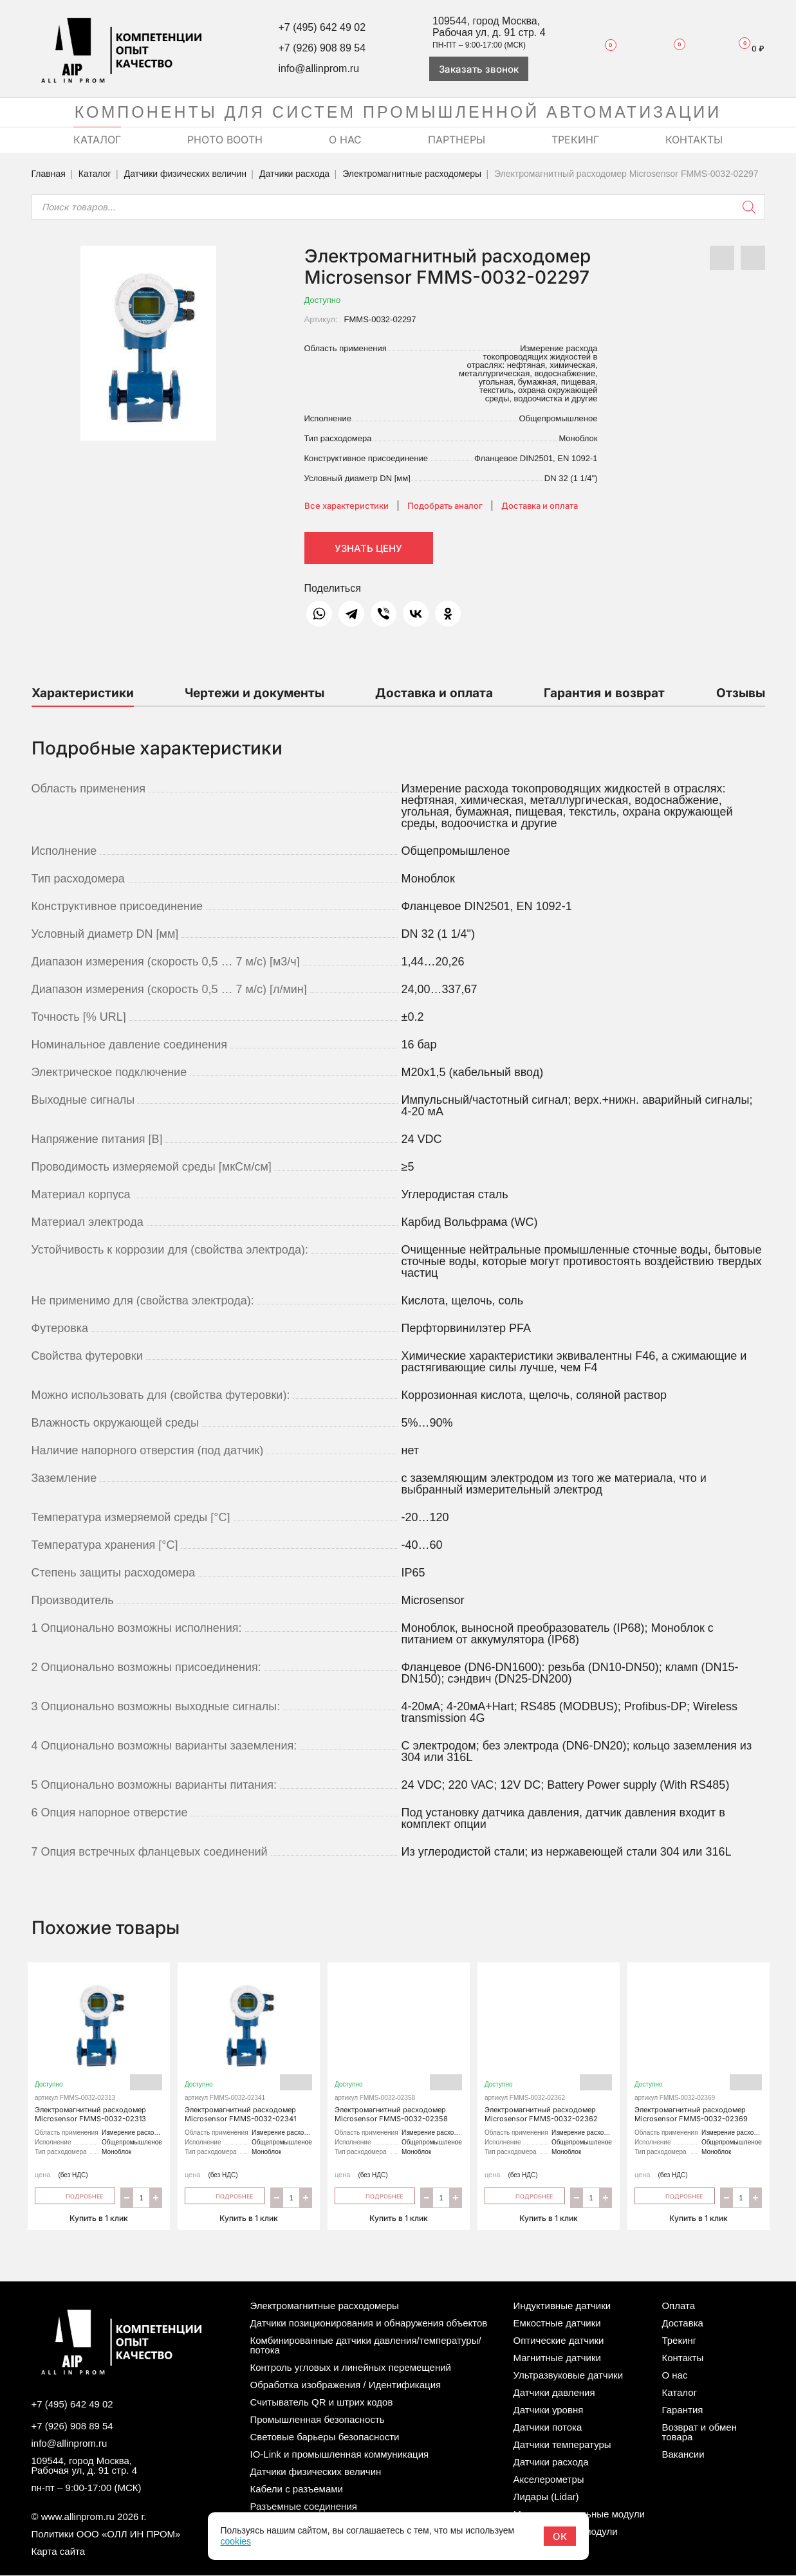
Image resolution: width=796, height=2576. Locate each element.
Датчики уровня (549, 2410)
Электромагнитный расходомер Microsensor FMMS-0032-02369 (698, 2049)
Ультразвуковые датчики (568, 2375)
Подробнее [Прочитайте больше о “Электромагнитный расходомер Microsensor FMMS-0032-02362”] (525, 2195)
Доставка (682, 2323)
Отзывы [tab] (740, 693)
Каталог (95, 174)
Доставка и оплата (539, 505)
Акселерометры (549, 2479)
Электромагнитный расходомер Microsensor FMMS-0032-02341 (249, 2049)
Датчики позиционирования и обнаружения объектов (369, 2323)
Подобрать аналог (445, 505)
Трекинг (679, 2340)
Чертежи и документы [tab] (254, 693)
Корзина (745, 48)
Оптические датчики (559, 2340)
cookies (235, 2541)
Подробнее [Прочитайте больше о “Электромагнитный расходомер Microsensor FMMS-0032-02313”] (75, 2195)
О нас (674, 2375)
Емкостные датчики (557, 2323)
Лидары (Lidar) (546, 2497)
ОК (560, 2536)
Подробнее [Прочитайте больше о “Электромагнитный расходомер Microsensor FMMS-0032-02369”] (674, 2195)
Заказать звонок (479, 69)
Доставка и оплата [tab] (434, 693)
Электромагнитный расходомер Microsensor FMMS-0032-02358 (399, 2049)
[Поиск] (749, 207)
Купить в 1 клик (98, 2217)
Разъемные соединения (303, 2506)
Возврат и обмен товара (699, 2432)
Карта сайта (59, 2552)
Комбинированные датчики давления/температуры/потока (365, 2345)
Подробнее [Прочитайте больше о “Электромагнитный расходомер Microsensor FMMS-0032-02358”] (375, 2195)
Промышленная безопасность (317, 2420)
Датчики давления (554, 2393)
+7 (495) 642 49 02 (322, 27)
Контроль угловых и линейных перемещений (350, 2367)
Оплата (678, 2306)
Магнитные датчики (557, 2358)
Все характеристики (346, 505)
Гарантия (682, 2410)
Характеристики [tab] (83, 693)
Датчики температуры (562, 2445)
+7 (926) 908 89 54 (322, 47)
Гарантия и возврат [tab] (604, 693)
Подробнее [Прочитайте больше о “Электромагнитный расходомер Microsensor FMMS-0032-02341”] (225, 2195)
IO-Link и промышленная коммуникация (339, 2454)
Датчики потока (548, 2427)
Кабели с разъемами (296, 2489)
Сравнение (671, 48)
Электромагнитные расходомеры (411, 174)
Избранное (604, 48)
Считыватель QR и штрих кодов (321, 2402)
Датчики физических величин (185, 174)
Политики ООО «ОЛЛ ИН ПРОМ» (106, 2534)
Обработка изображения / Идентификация (345, 2385)
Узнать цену (368, 548)
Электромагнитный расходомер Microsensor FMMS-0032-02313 (99, 2049)
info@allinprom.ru (318, 68)
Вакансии (683, 2454)
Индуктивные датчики (562, 2306)
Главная (49, 174)
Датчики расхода (294, 174)
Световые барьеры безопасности (325, 2437)
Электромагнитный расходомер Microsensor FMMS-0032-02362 (548, 2049)
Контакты (682, 2358)
